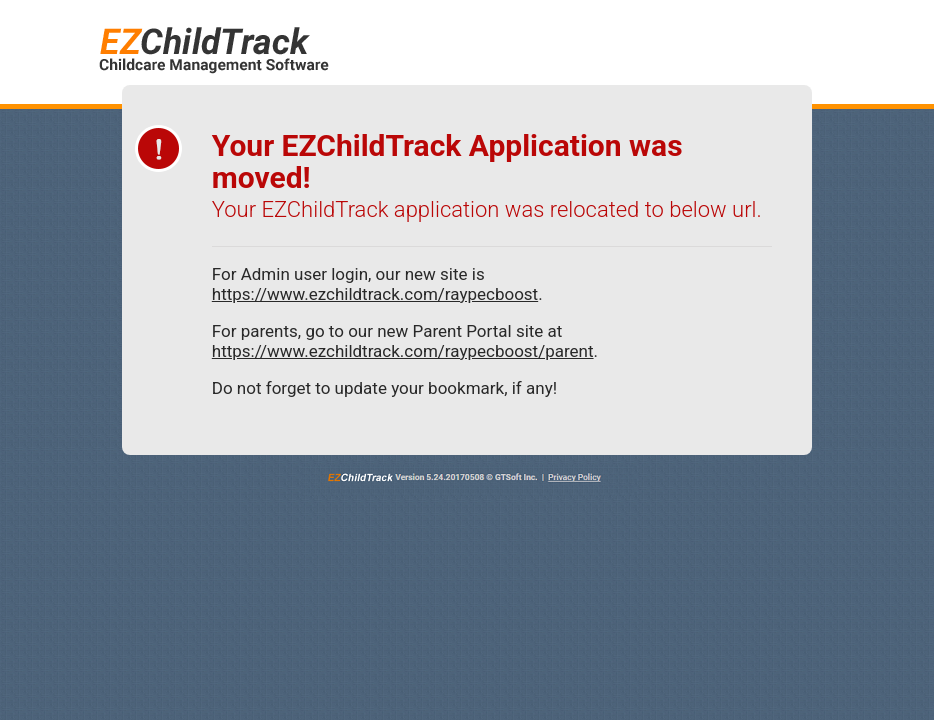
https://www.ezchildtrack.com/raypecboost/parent (403, 351)
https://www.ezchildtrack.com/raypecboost (375, 294)
